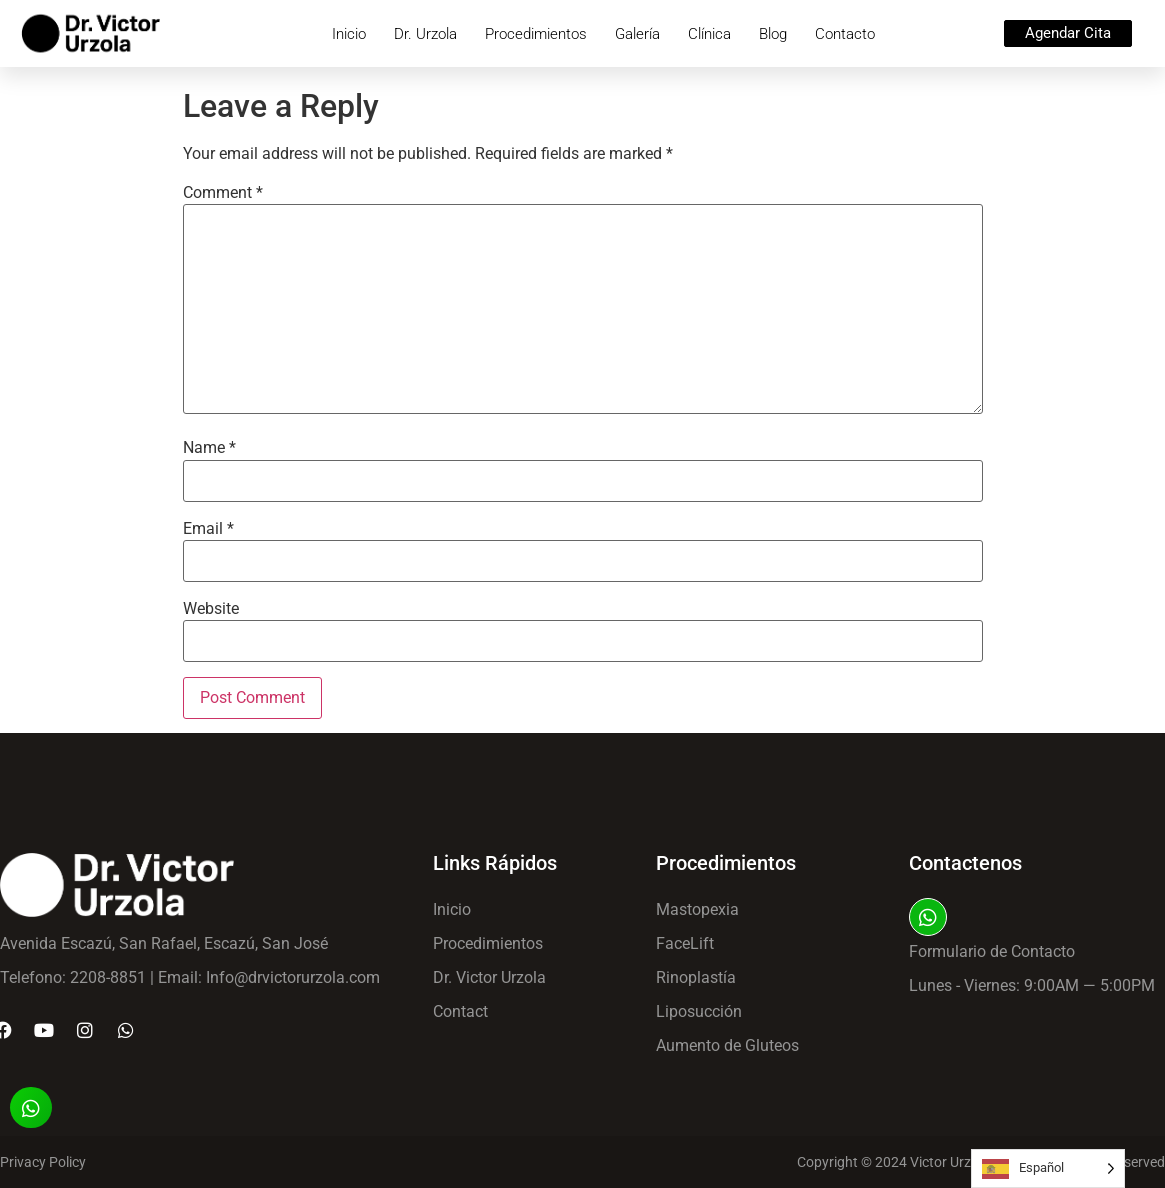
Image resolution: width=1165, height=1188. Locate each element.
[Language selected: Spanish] (1048, 1168)
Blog (773, 34)
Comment (223, 193)
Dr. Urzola (425, 34)
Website (211, 609)
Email (208, 529)
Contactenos (965, 863)
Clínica (709, 34)
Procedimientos (536, 34)
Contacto (845, 34)
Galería (637, 34)
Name (209, 448)
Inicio (349, 34)
